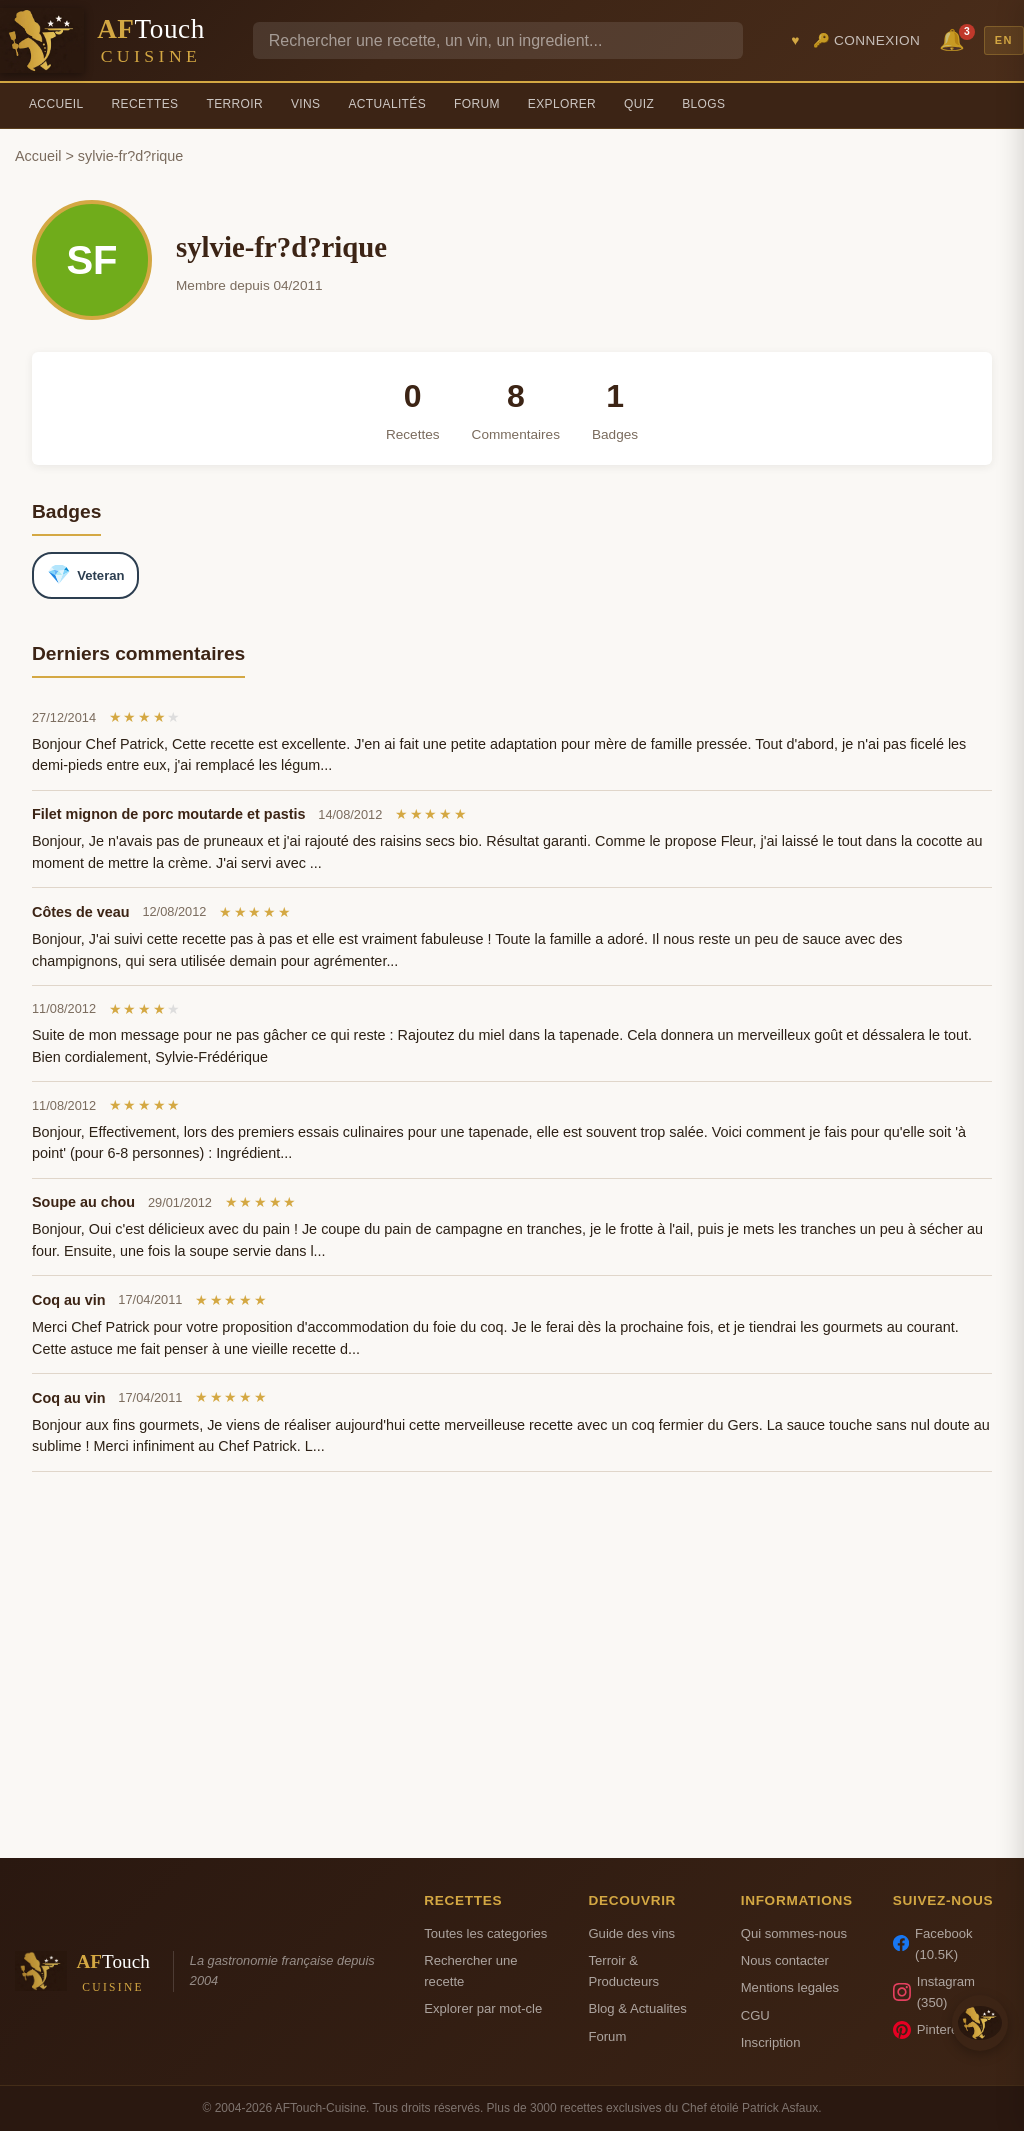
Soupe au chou (83, 1202)
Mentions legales (790, 1987)
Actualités (387, 104)
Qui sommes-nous (794, 1933)
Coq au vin (69, 1300)
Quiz (639, 104)
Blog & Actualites (637, 2008)
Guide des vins (631, 1933)
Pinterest (931, 2030)
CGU (755, 2015)
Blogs (703, 104)
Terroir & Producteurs (623, 1971)
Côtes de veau (81, 912)
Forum (477, 104)
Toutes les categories (485, 1933)
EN (1004, 40)
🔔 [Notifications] (955, 38)
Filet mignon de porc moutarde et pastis (168, 814)
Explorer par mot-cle (483, 2008)
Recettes (145, 104)
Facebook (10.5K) (933, 1944)
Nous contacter (785, 1960)
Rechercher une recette (470, 1971)
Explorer (562, 104)
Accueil (56, 104)
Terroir (234, 104)
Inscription (771, 2042)
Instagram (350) (934, 1992)
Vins (305, 104)
